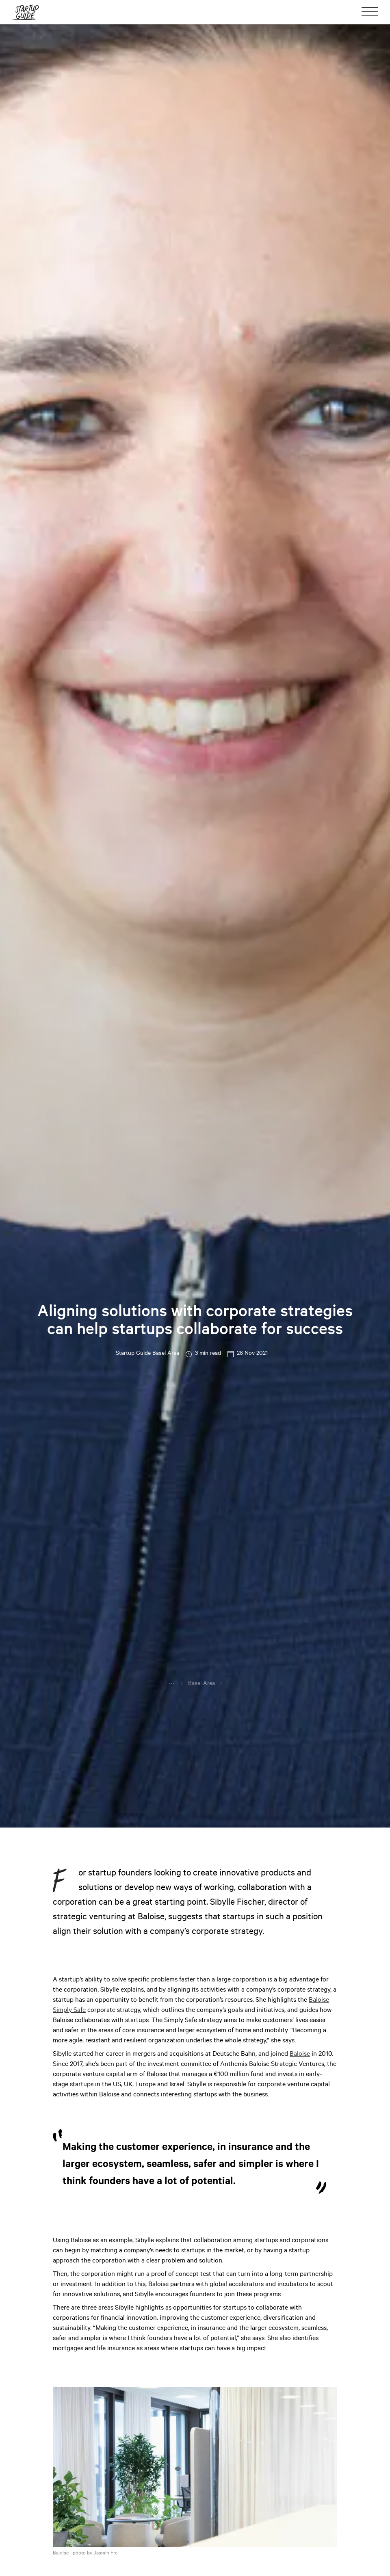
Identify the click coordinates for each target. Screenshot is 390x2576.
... (172, 1683)
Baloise (300, 2054)
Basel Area (201, 1684)
